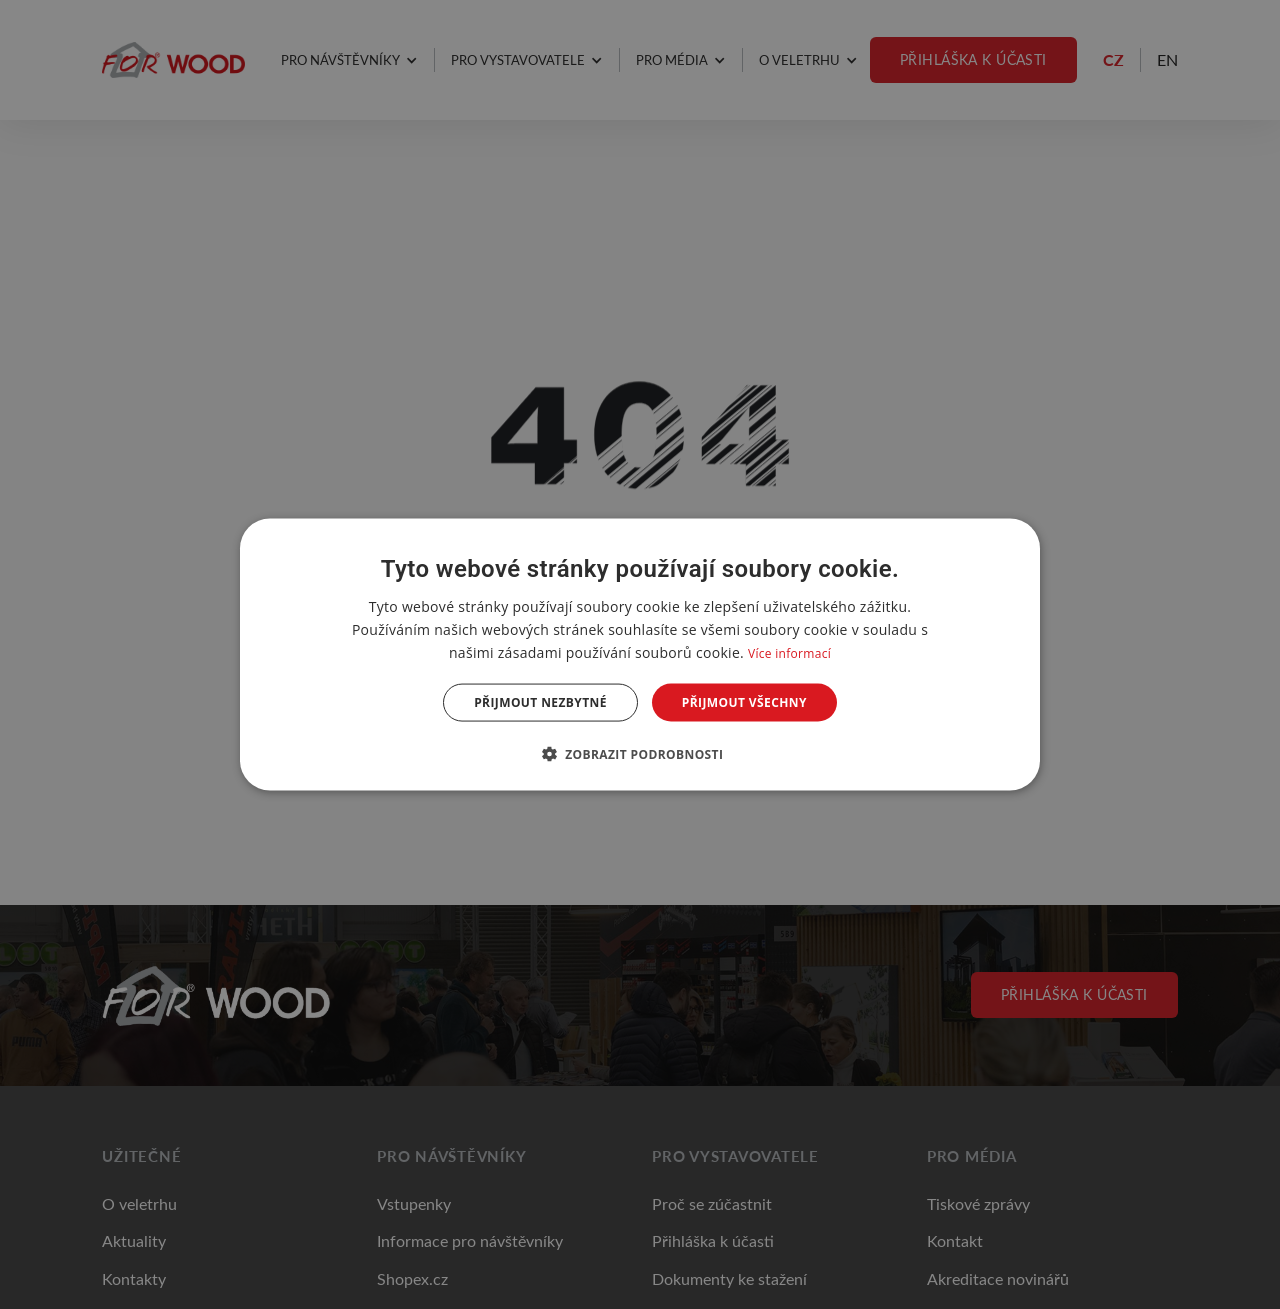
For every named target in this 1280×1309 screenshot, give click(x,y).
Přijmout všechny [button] (744, 702)
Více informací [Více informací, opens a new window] (789, 652)
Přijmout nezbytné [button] (540, 702)
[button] (640, 754)
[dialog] (640, 654)
